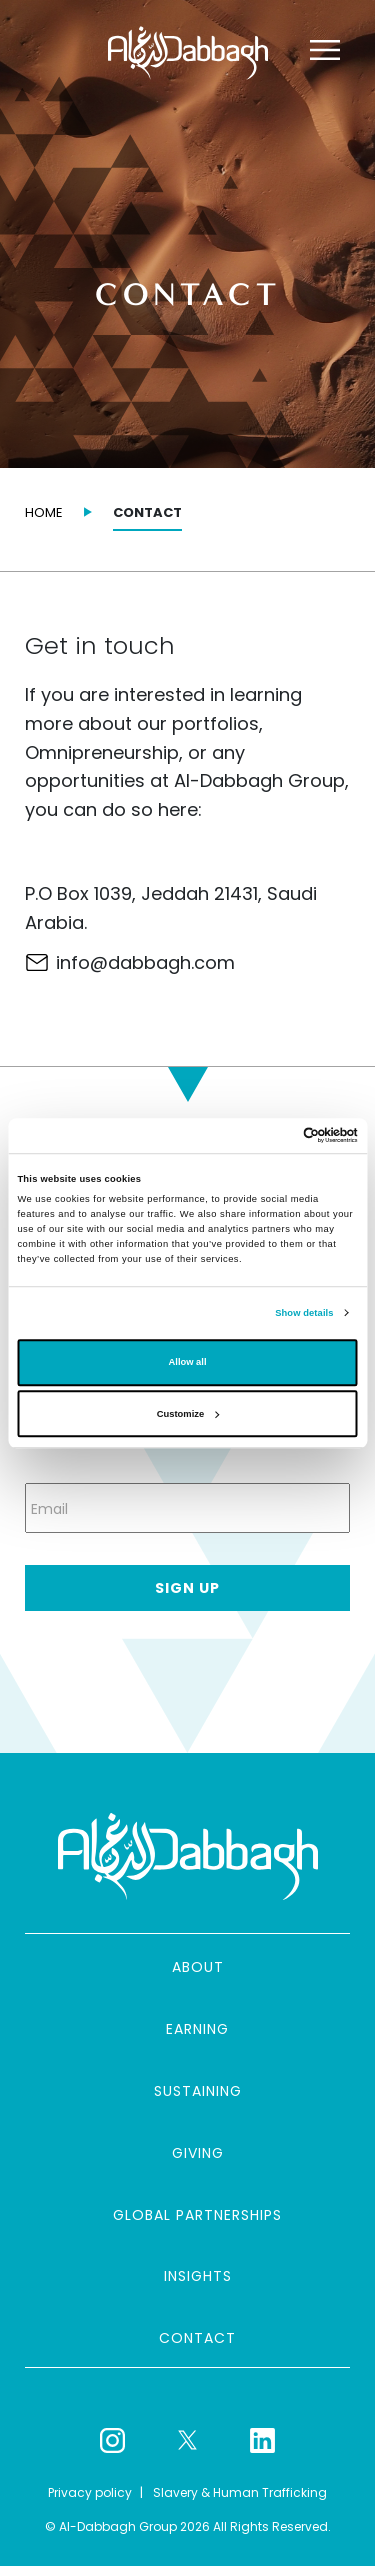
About (198, 1967)
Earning (197, 2029)
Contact (197, 2338)
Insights (198, 2276)
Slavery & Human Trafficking (240, 2492)
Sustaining (198, 2091)
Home (44, 512)
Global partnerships (197, 2215)
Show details (304, 1313)
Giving (198, 2153)
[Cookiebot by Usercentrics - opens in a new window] (271, 1136)
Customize (188, 1414)
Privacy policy (90, 2492)
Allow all (188, 1363)
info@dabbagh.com (145, 962)
